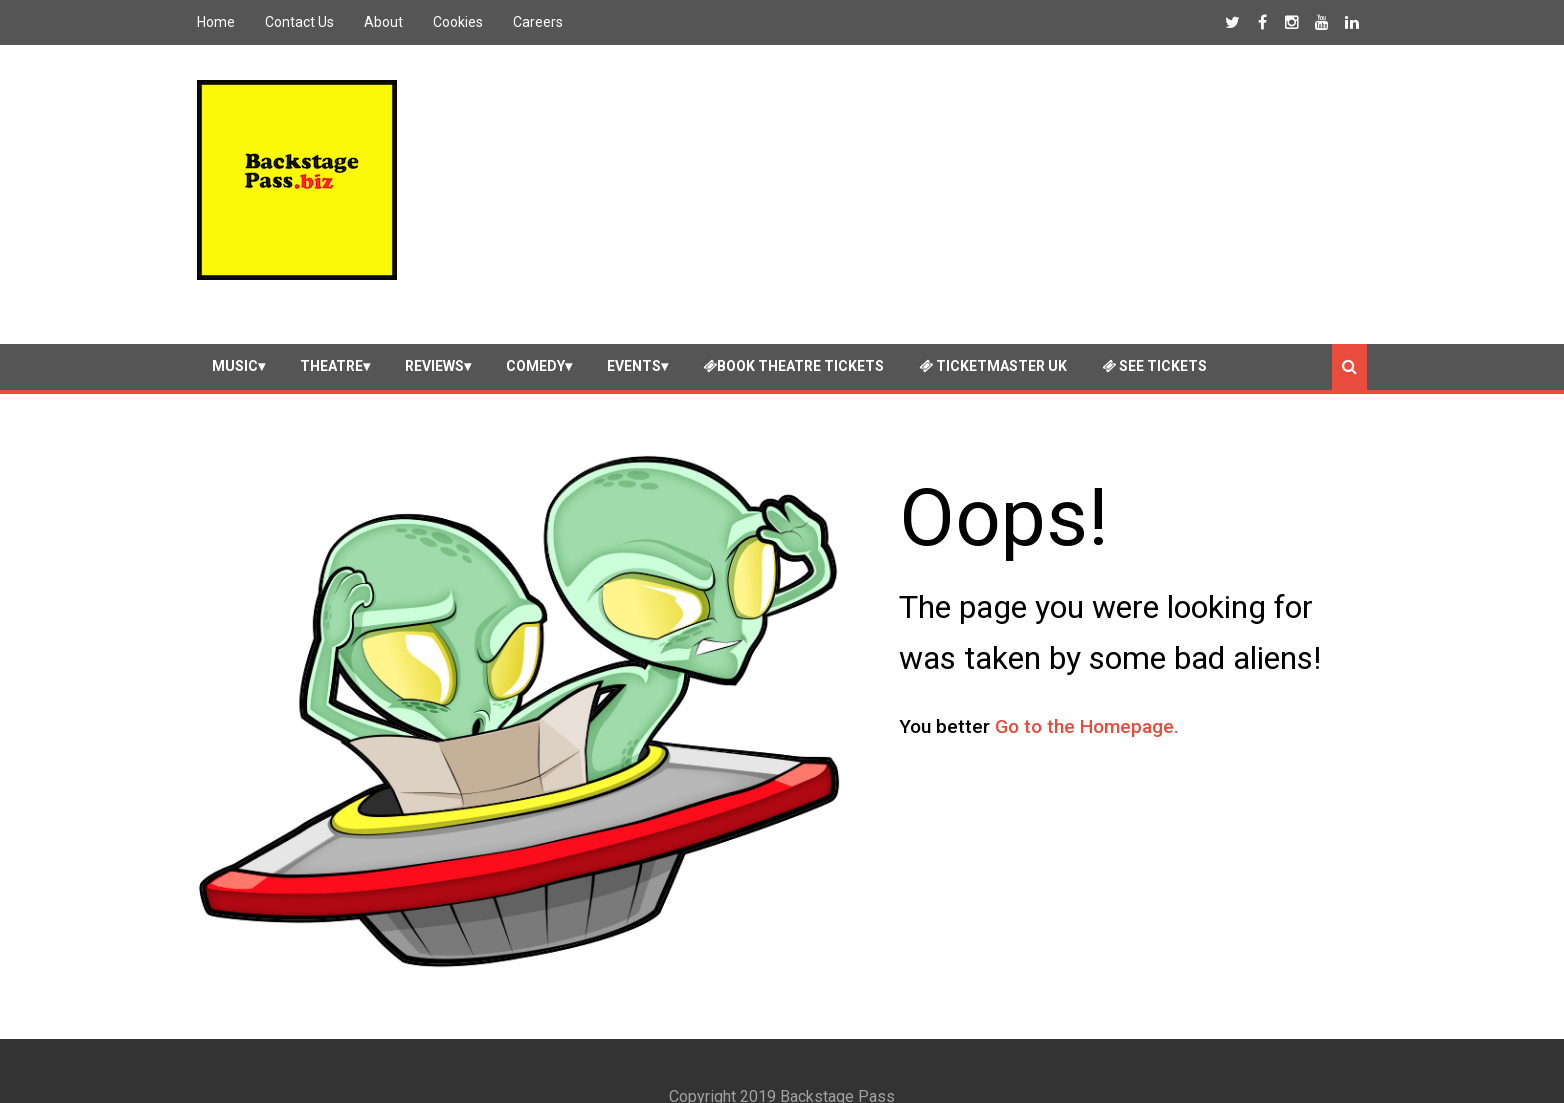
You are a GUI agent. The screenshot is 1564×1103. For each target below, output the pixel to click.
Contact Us (299, 22)
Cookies (458, 22)
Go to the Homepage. (1087, 704)
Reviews (434, 343)
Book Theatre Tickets (793, 343)
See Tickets (1154, 343)
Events (634, 343)
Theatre (331, 343)
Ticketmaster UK (993, 343)
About (383, 22)
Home (216, 22)
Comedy (535, 343)
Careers (538, 22)
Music (235, 343)
